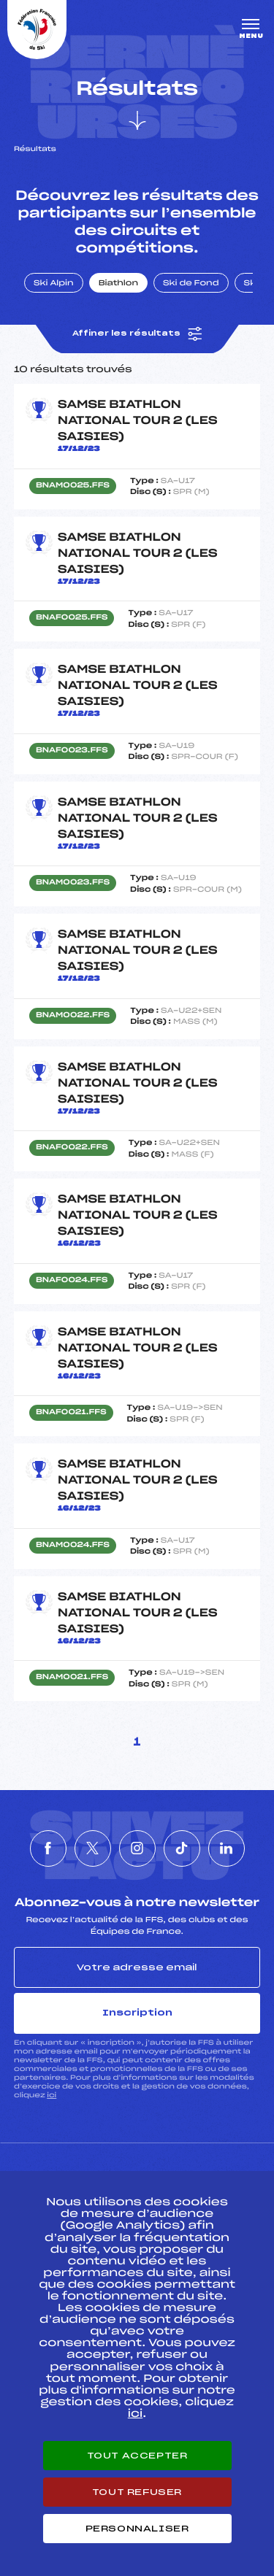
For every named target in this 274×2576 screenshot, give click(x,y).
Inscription (137, 2012)
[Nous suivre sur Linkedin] (226, 1848)
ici (51, 2095)
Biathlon (118, 284)
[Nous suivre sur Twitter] (93, 1848)
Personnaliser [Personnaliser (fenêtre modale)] (137, 2528)
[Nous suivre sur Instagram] (137, 1848)
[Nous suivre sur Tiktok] (182, 1848)
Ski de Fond (191, 284)
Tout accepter (137, 2455)
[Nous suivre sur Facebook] (48, 1848)
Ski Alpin (54, 284)
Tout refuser (137, 2492)
